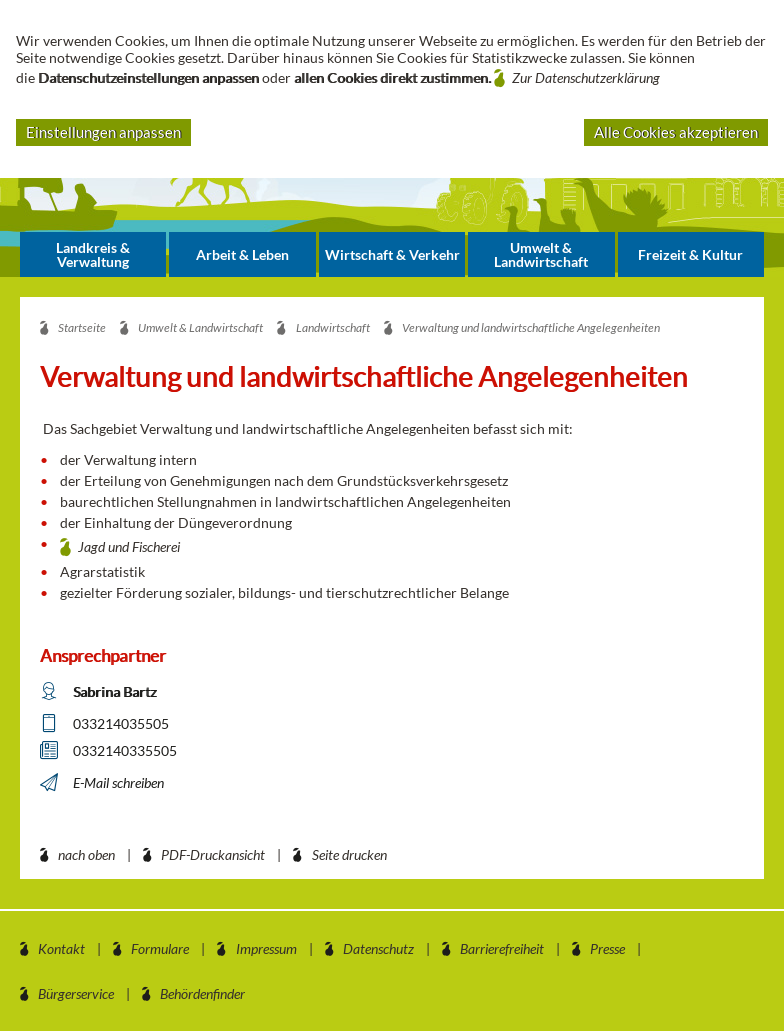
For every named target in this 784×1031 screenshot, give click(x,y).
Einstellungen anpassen (103, 132)
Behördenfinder (202, 993)
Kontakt (61, 948)
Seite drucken (349, 854)
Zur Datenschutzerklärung (586, 77)
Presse (607, 948)
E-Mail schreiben (118, 782)
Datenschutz (378, 948)
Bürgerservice (76, 993)
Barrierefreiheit (502, 948)
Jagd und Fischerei (129, 546)
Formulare (160, 948)
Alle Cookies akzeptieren (676, 132)
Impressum (266, 948)
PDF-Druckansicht (213, 854)
